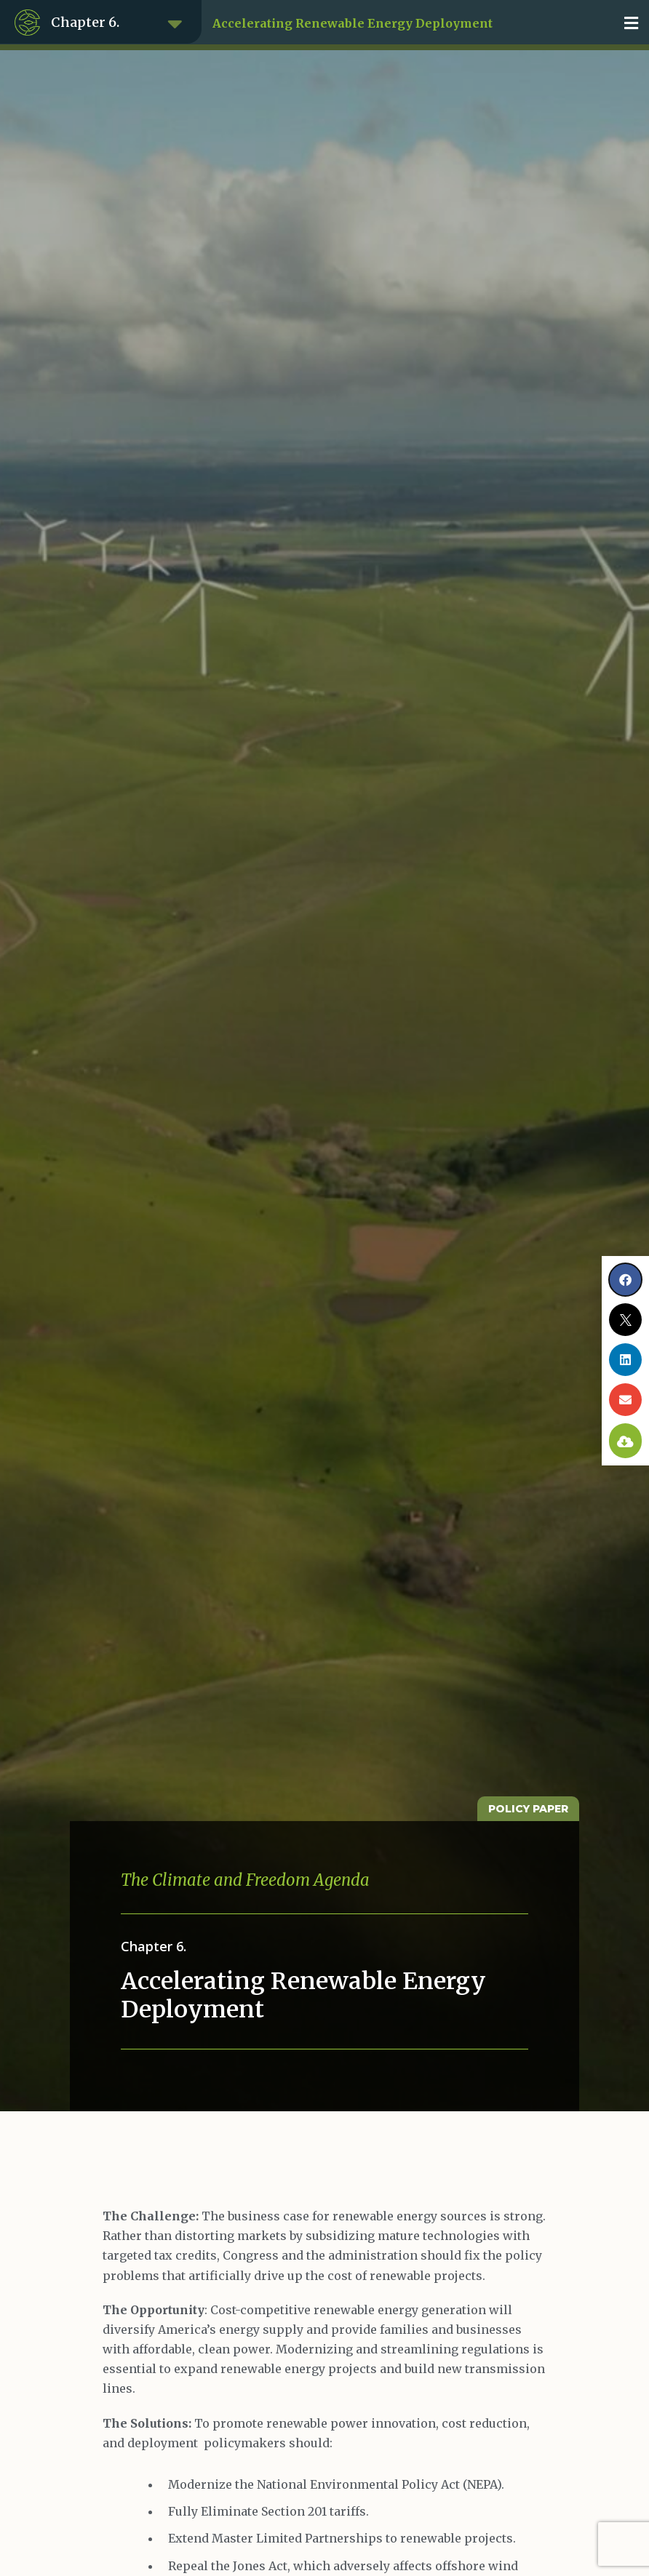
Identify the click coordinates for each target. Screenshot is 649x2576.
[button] (631, 23)
